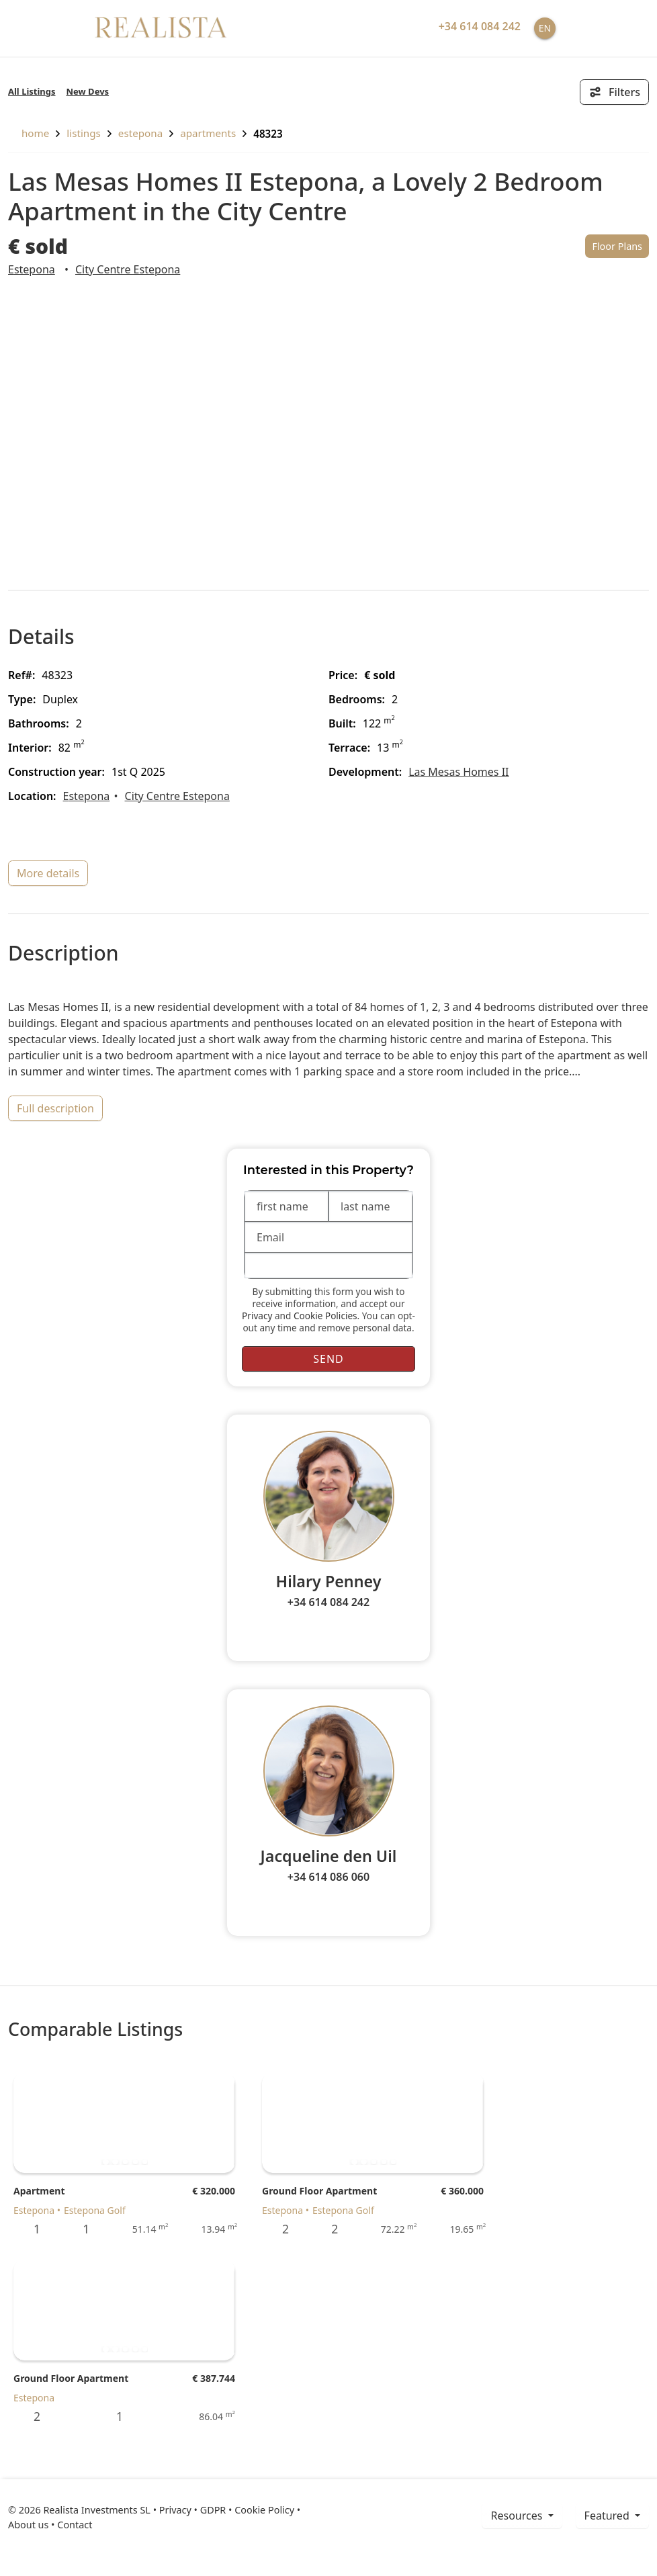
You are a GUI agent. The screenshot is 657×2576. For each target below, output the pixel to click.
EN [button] (545, 27)
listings (84, 133)
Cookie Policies (325, 1315)
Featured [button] (608, 2515)
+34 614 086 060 (328, 1876)
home (28, 133)
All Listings (32, 91)
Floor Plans (617, 246)
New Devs (88, 91)
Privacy (257, 1315)
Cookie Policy (264, 2509)
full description (55, 1108)
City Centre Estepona (127, 269)
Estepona (140, 133)
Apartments (208, 133)
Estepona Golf (95, 2210)
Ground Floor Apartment (319, 2190)
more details (48, 873)
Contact (74, 2524)
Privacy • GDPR (192, 2509)
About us (28, 2524)
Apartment (38, 2190)
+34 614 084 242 (328, 1602)
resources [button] (517, 2515)
